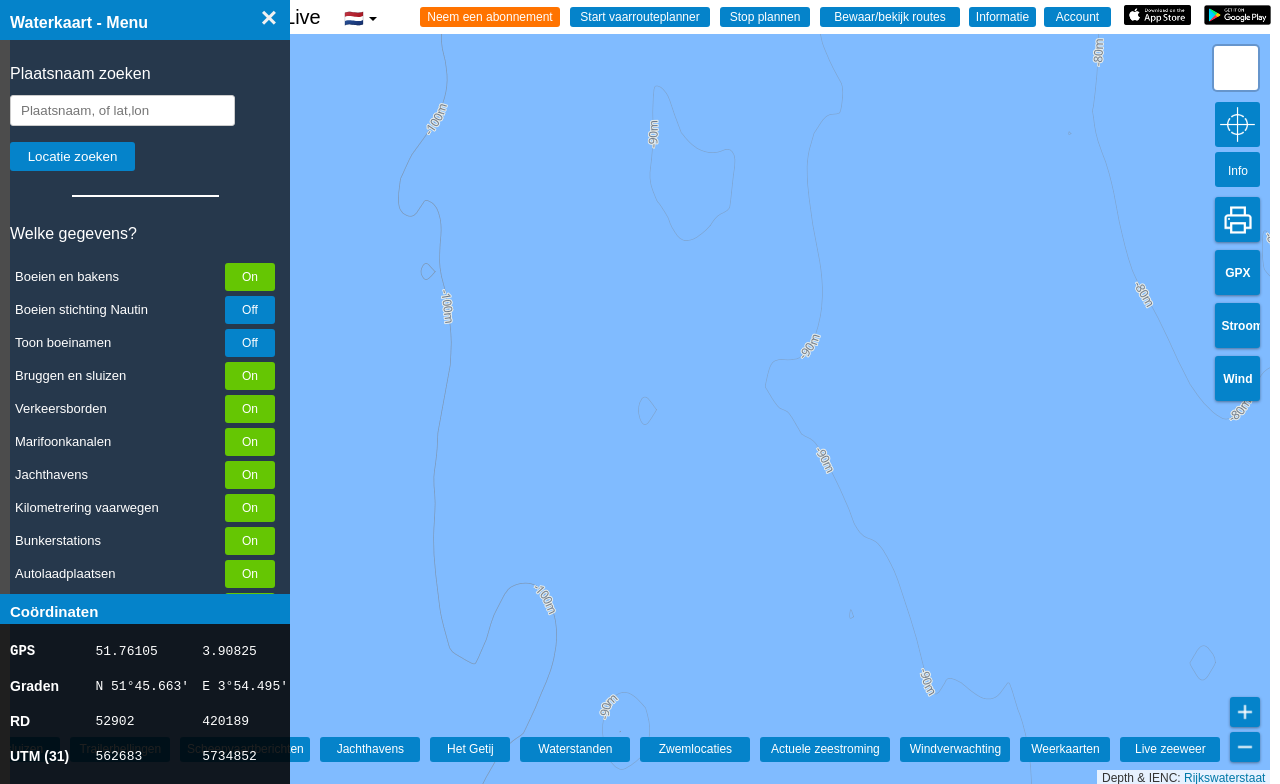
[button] (1236, 68)
